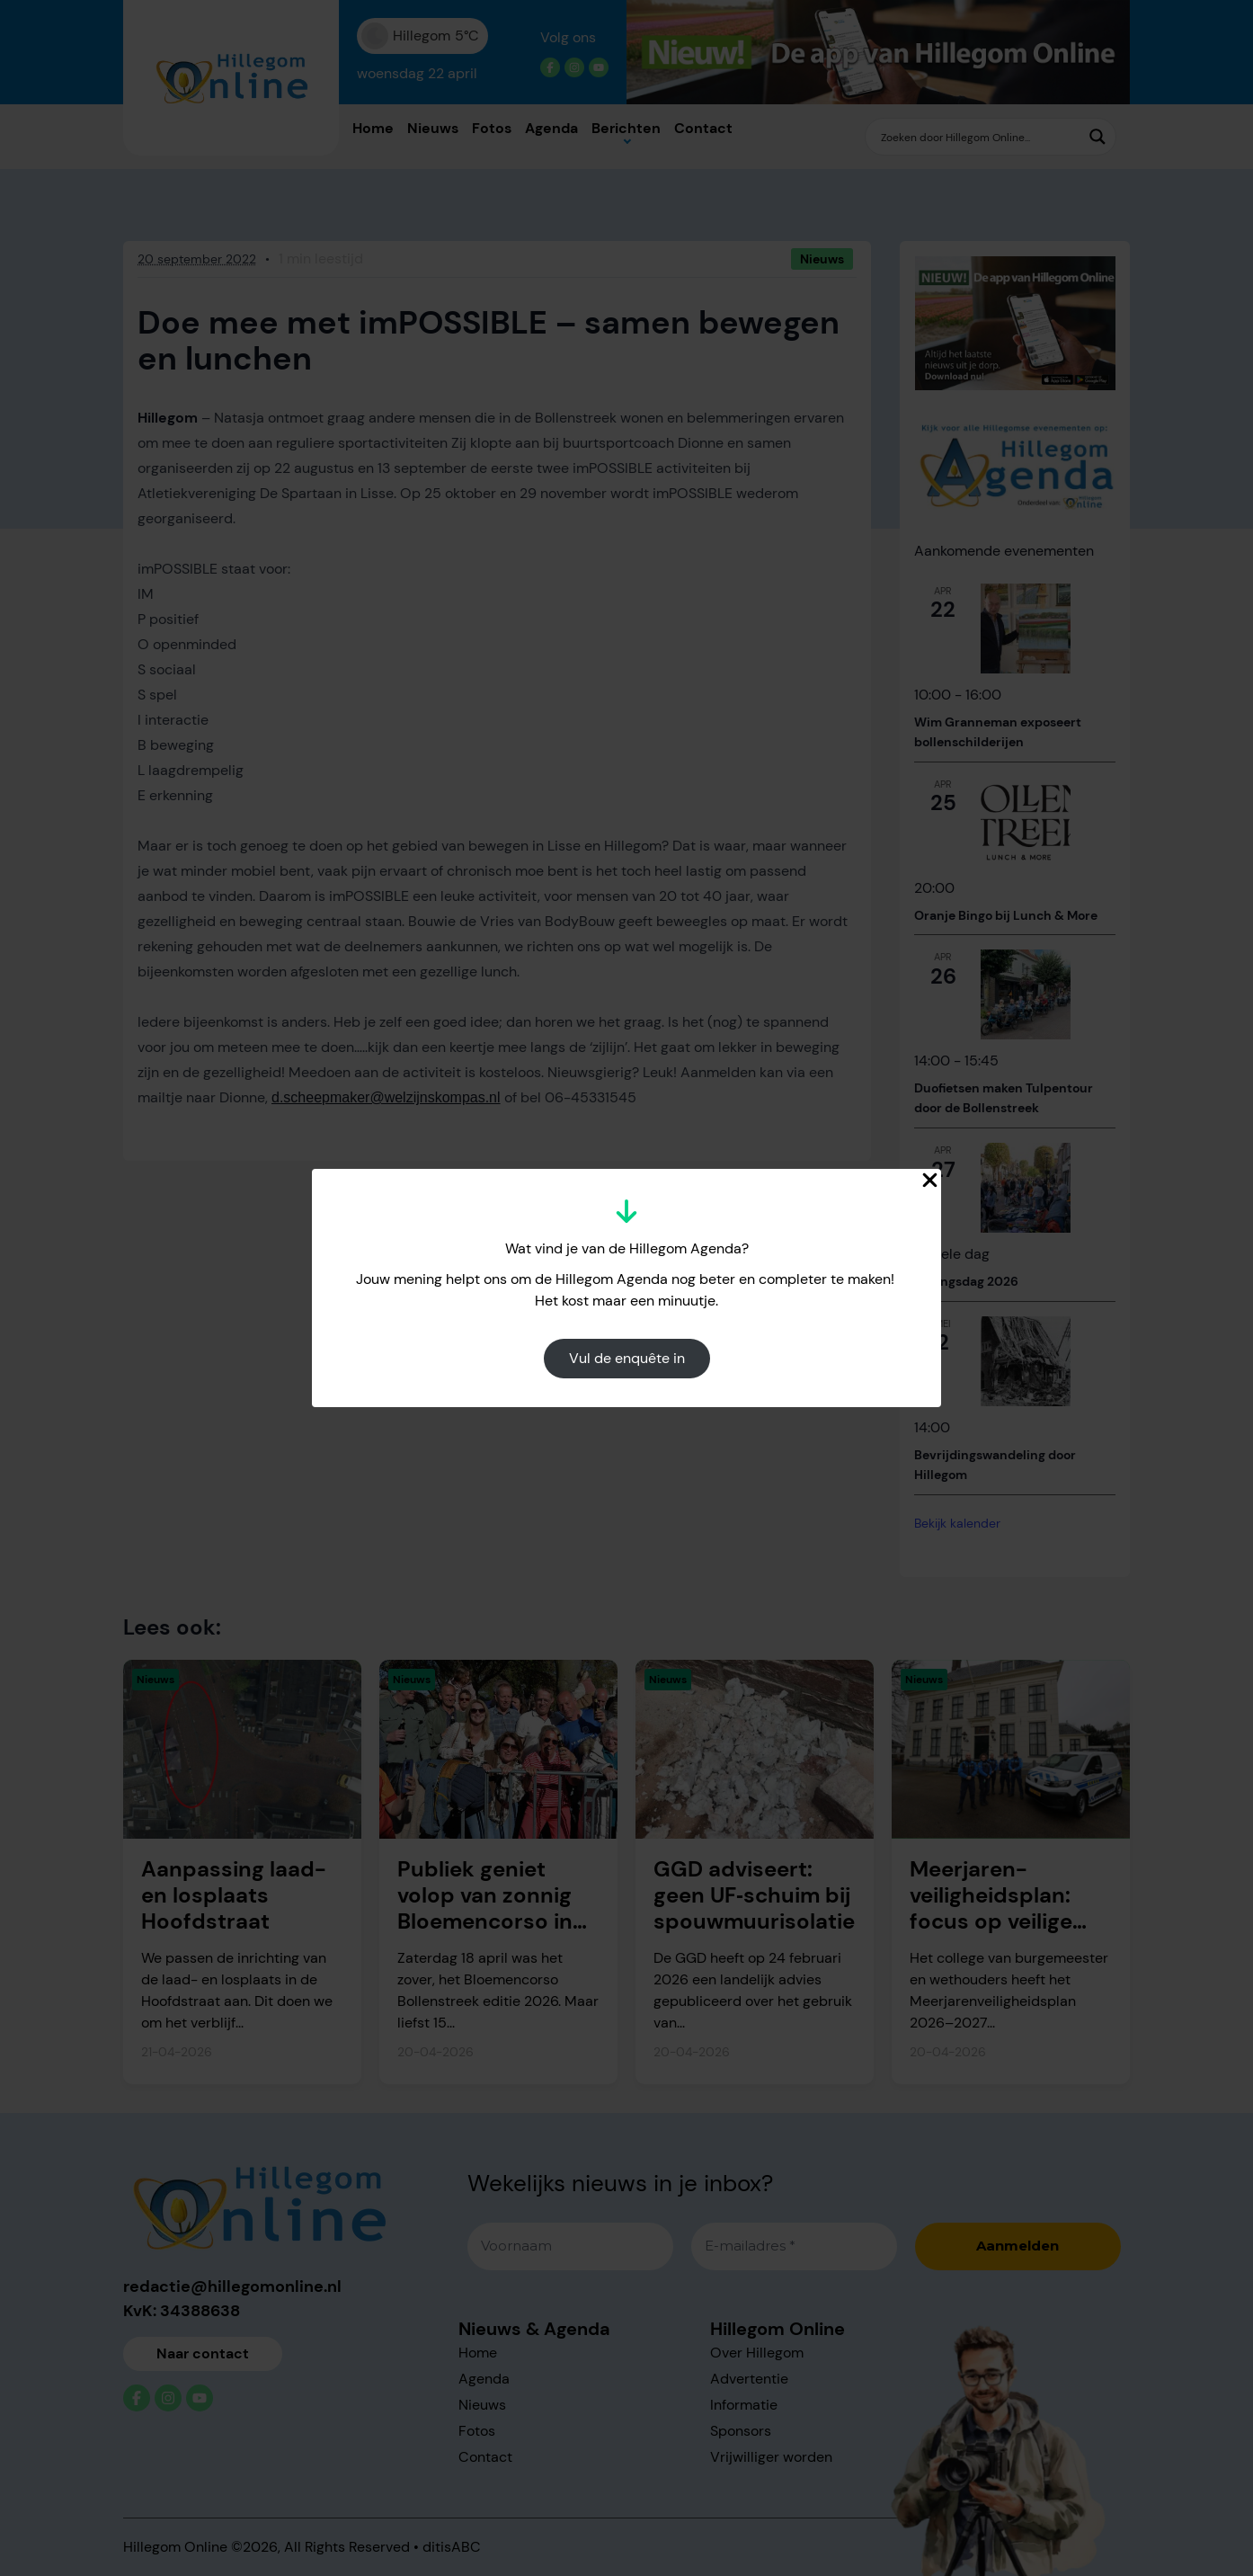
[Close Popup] (930, 1180)
